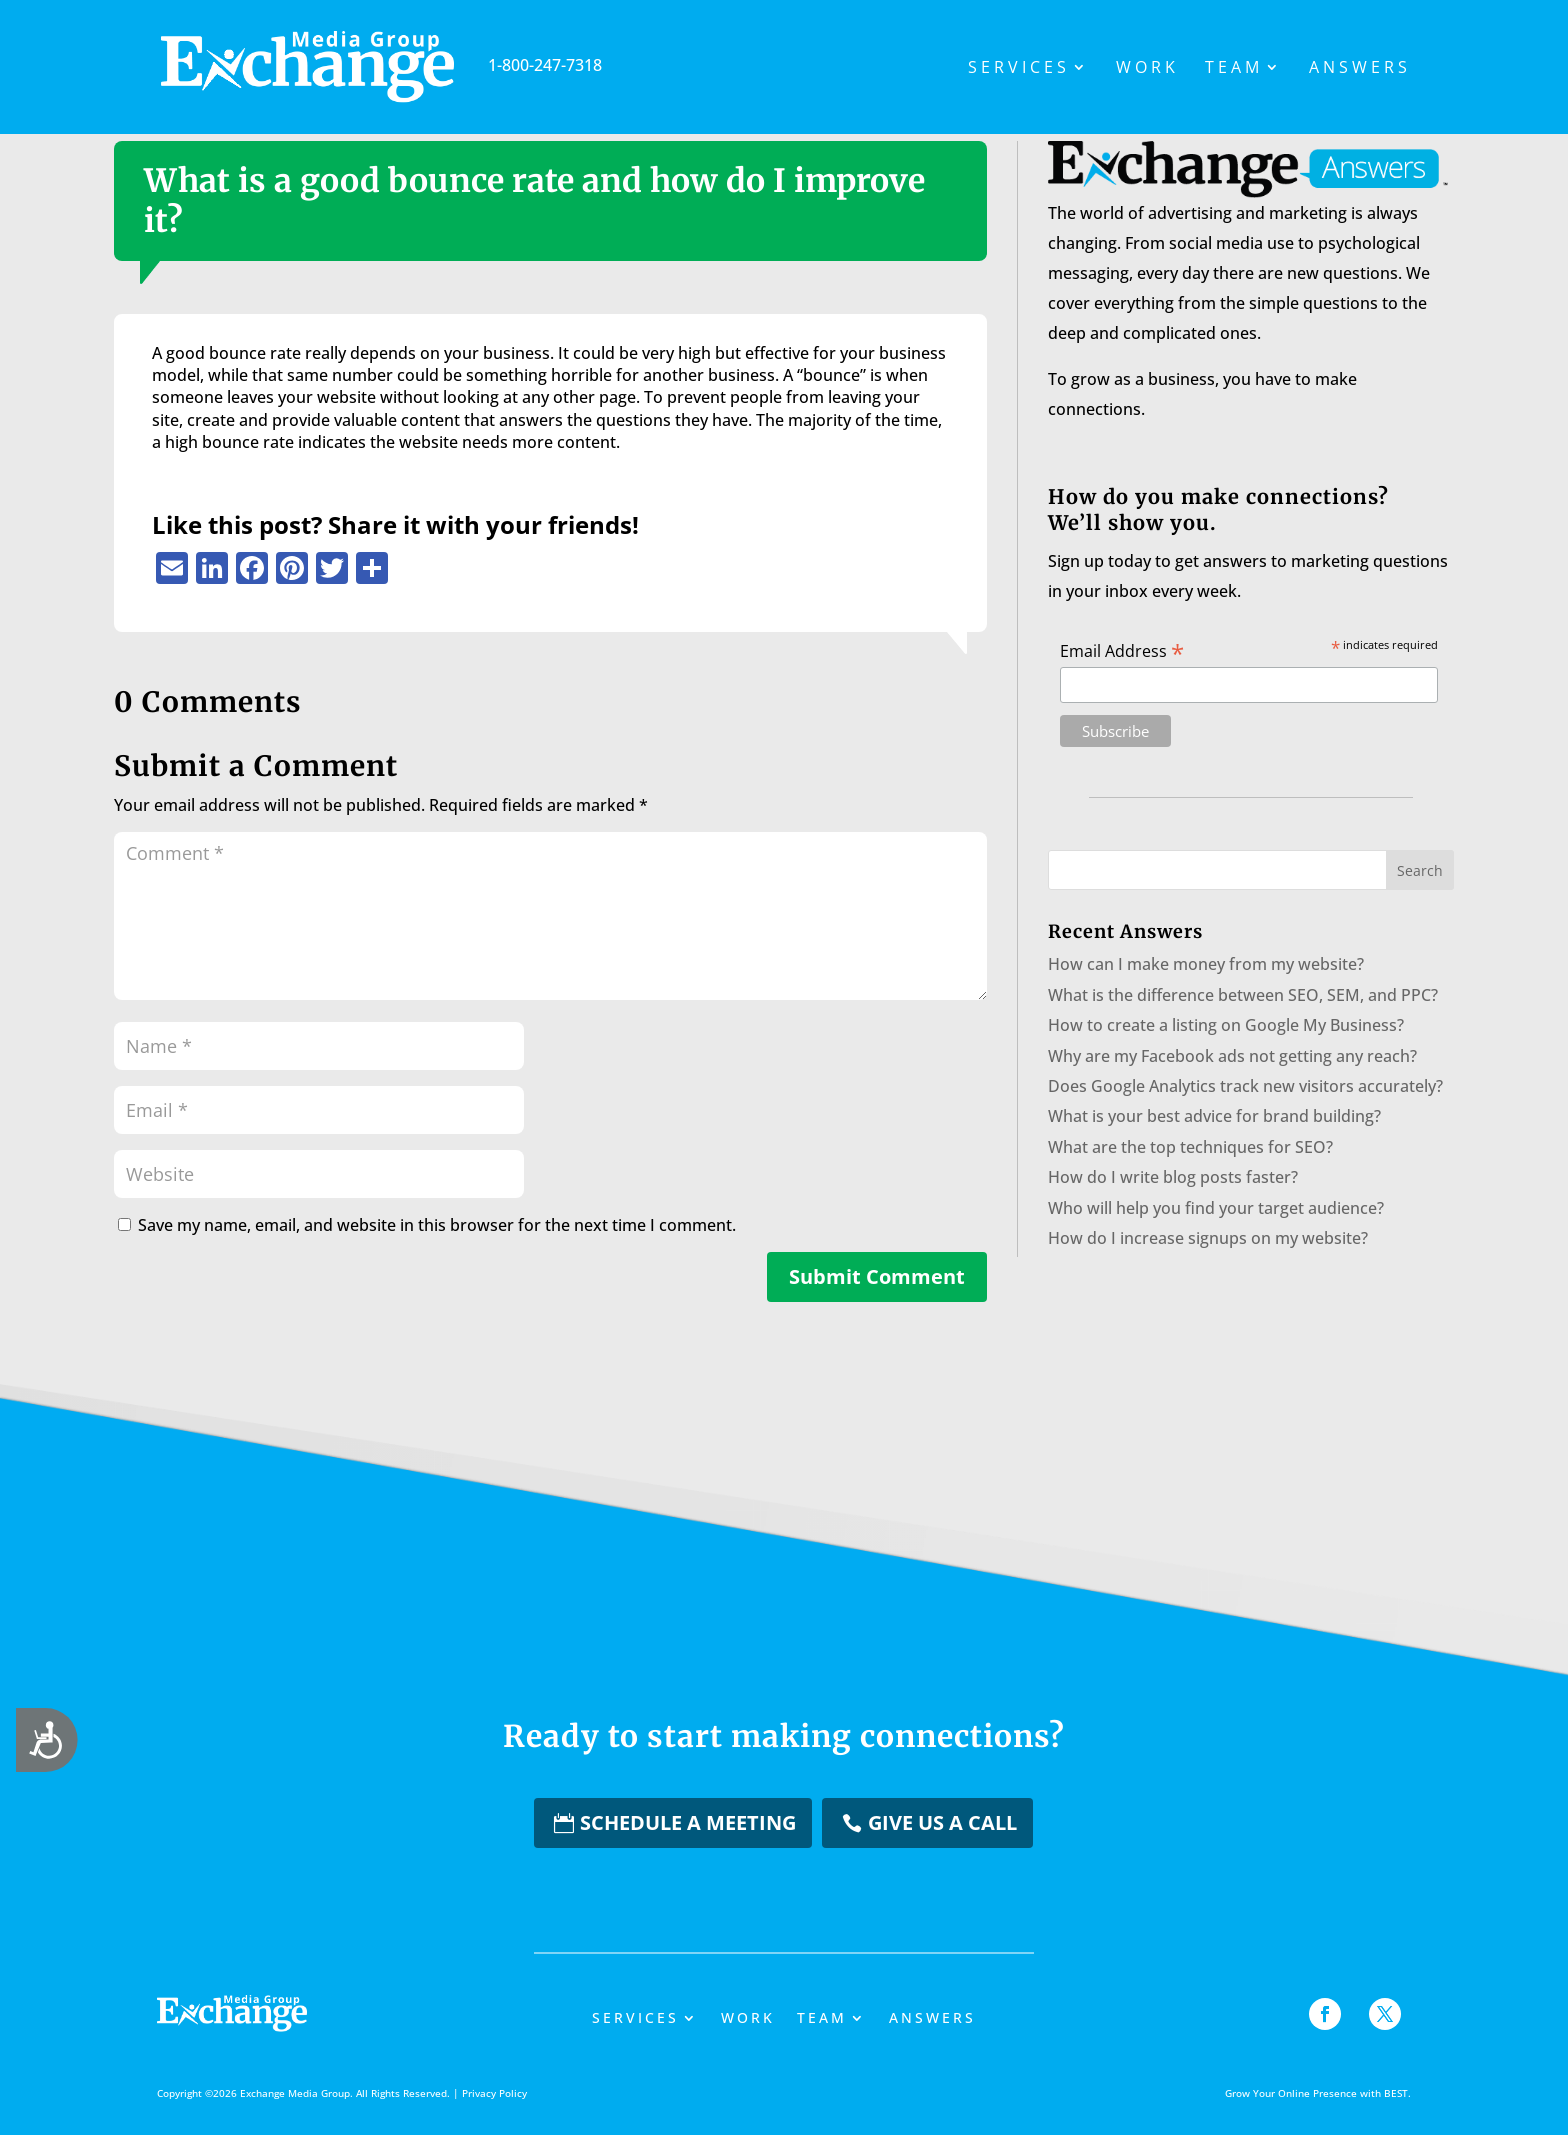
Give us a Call (942, 1822)
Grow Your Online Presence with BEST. (1318, 2093)
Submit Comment (877, 1276)
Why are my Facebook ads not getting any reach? (1232, 1056)
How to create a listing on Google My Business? (1226, 1025)
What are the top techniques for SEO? (1190, 1147)
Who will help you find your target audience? (1216, 1208)
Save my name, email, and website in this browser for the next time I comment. (437, 1225)
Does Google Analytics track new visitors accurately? (1245, 1086)
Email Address (1122, 650)
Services (1019, 69)
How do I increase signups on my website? (1208, 1238)
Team (1234, 69)
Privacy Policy (494, 2093)
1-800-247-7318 (443, 65)
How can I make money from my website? (1206, 964)
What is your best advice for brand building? (1214, 1116)
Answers (1360, 69)
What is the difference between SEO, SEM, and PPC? (1243, 995)
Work (1147, 69)
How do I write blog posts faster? (1173, 1177)
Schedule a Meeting (688, 1822)
